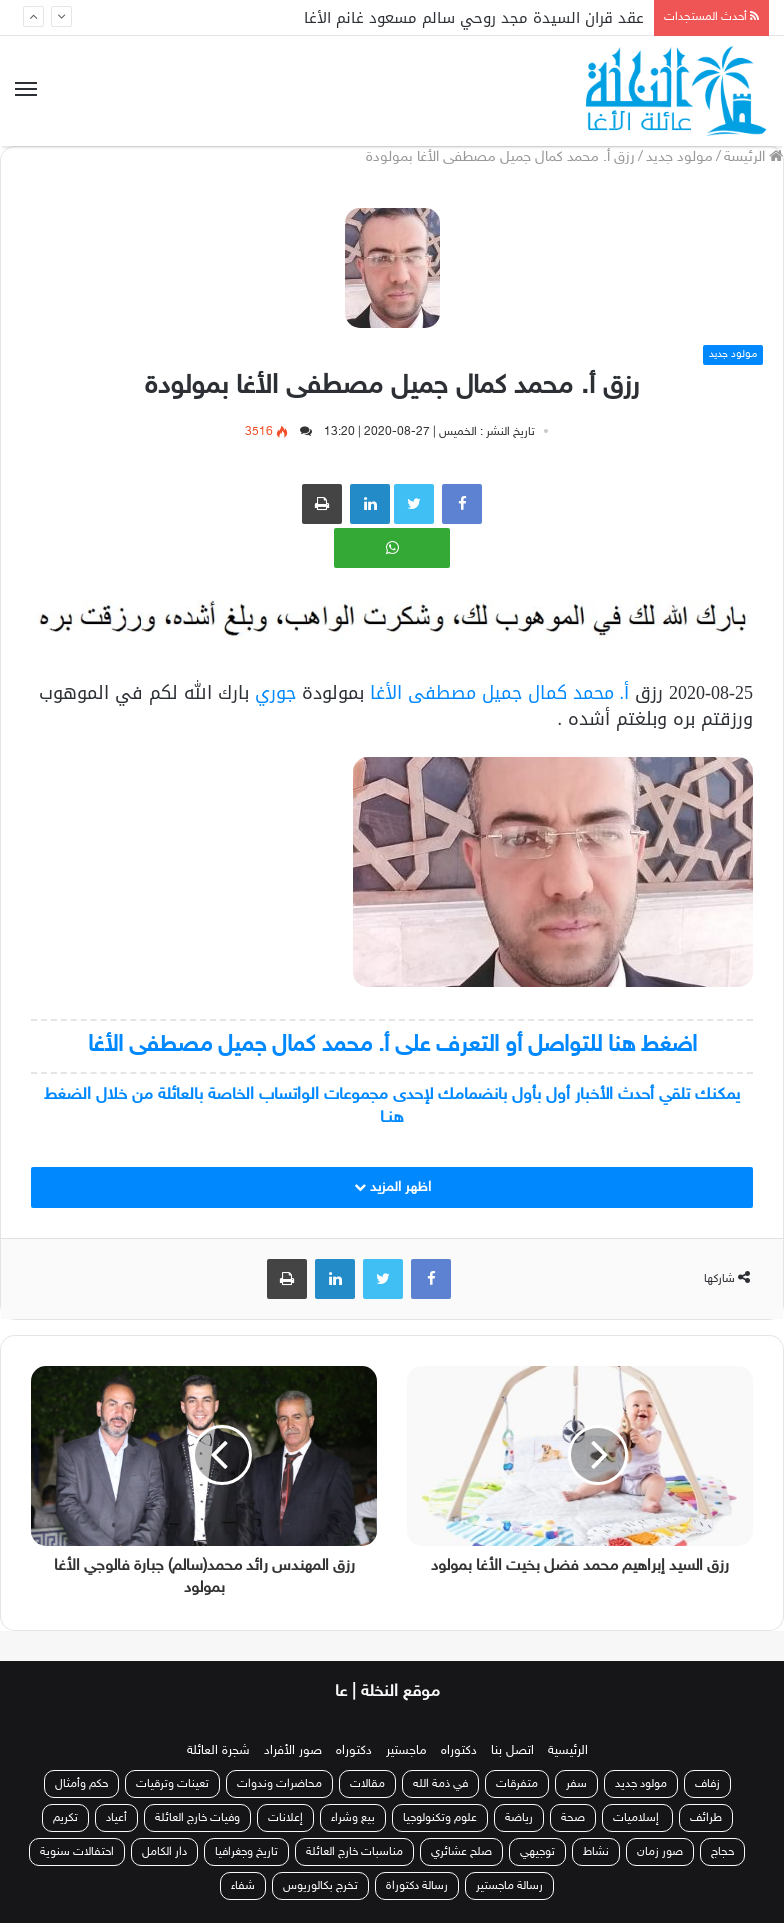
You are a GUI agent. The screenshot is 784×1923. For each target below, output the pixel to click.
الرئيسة (753, 157)
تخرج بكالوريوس (320, 1886)
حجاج (722, 1852)
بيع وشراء (353, 1818)
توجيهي (537, 1852)
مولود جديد (679, 157)
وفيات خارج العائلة (197, 1818)
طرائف (706, 1818)
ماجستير (406, 1751)
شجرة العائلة (218, 1751)
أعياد (116, 1818)
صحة (573, 1818)
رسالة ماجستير (509, 1886)
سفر (576, 1784)
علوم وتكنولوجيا (440, 1818)
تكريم (65, 1818)
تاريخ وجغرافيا (246, 1852)
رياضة (519, 1818)
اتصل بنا (512, 1751)
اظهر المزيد (392, 1187)
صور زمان (660, 1852)
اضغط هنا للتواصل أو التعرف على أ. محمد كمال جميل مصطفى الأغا (392, 1045)
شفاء (243, 1886)
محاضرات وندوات (279, 1784)
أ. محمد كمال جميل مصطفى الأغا (500, 693)
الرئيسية (568, 1751)
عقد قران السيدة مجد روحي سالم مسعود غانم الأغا (474, 18)
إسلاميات (637, 1818)
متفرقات (517, 1784)
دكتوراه (459, 1751)
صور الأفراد (293, 1751)
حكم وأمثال (81, 1784)
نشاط (596, 1852)
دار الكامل (164, 1852)
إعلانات (285, 1818)
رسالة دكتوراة (417, 1886)
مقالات (367, 1784)
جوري (272, 693)
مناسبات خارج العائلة (354, 1852)
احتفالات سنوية (77, 1852)
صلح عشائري (461, 1852)
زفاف (707, 1784)
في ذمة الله (440, 1784)
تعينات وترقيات (172, 1784)
